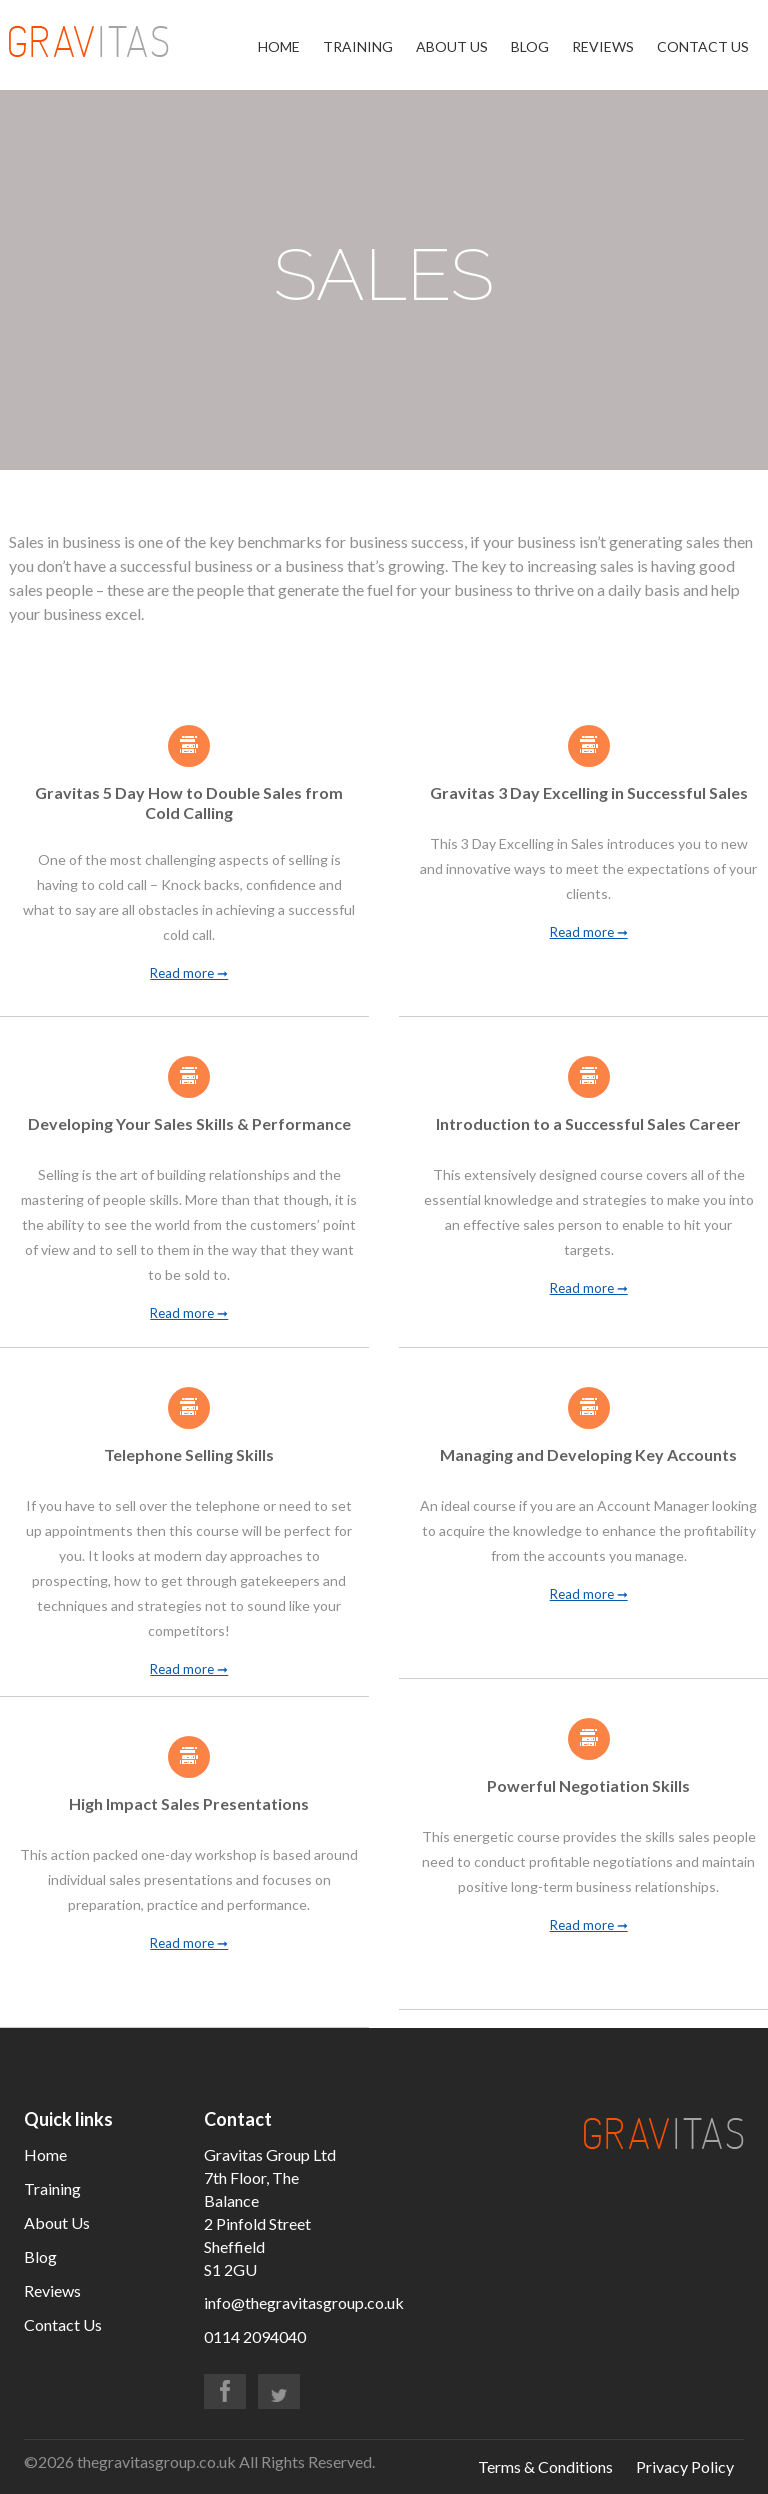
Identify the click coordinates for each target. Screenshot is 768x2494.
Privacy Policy (685, 2466)
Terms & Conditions (545, 2466)
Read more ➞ (189, 973)
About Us (452, 46)
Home (279, 46)
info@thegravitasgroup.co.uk (304, 2302)
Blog (530, 46)
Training (358, 46)
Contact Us (703, 46)
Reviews (603, 46)
